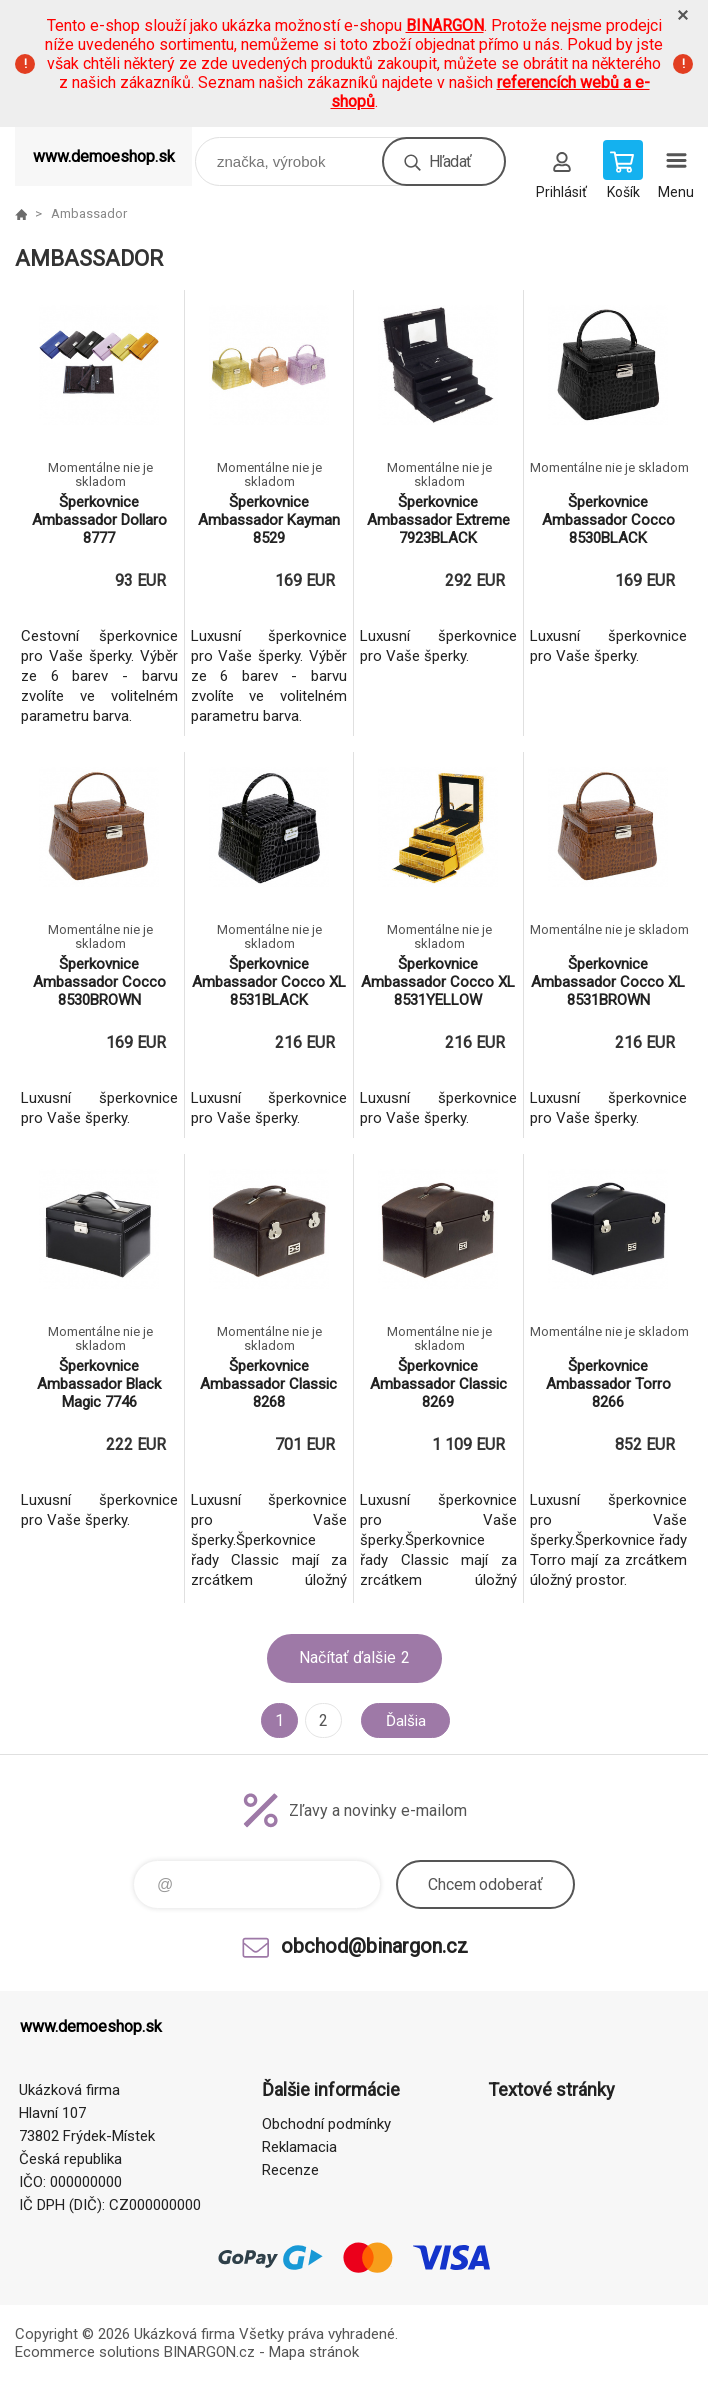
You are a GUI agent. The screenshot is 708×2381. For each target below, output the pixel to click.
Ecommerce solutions (87, 2352)
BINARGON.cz (209, 2352)
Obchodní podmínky (326, 2124)
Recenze (290, 2170)
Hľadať (450, 161)
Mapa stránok (314, 2352)
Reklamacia (299, 2147)
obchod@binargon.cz (374, 1946)
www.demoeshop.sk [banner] (104, 156)
